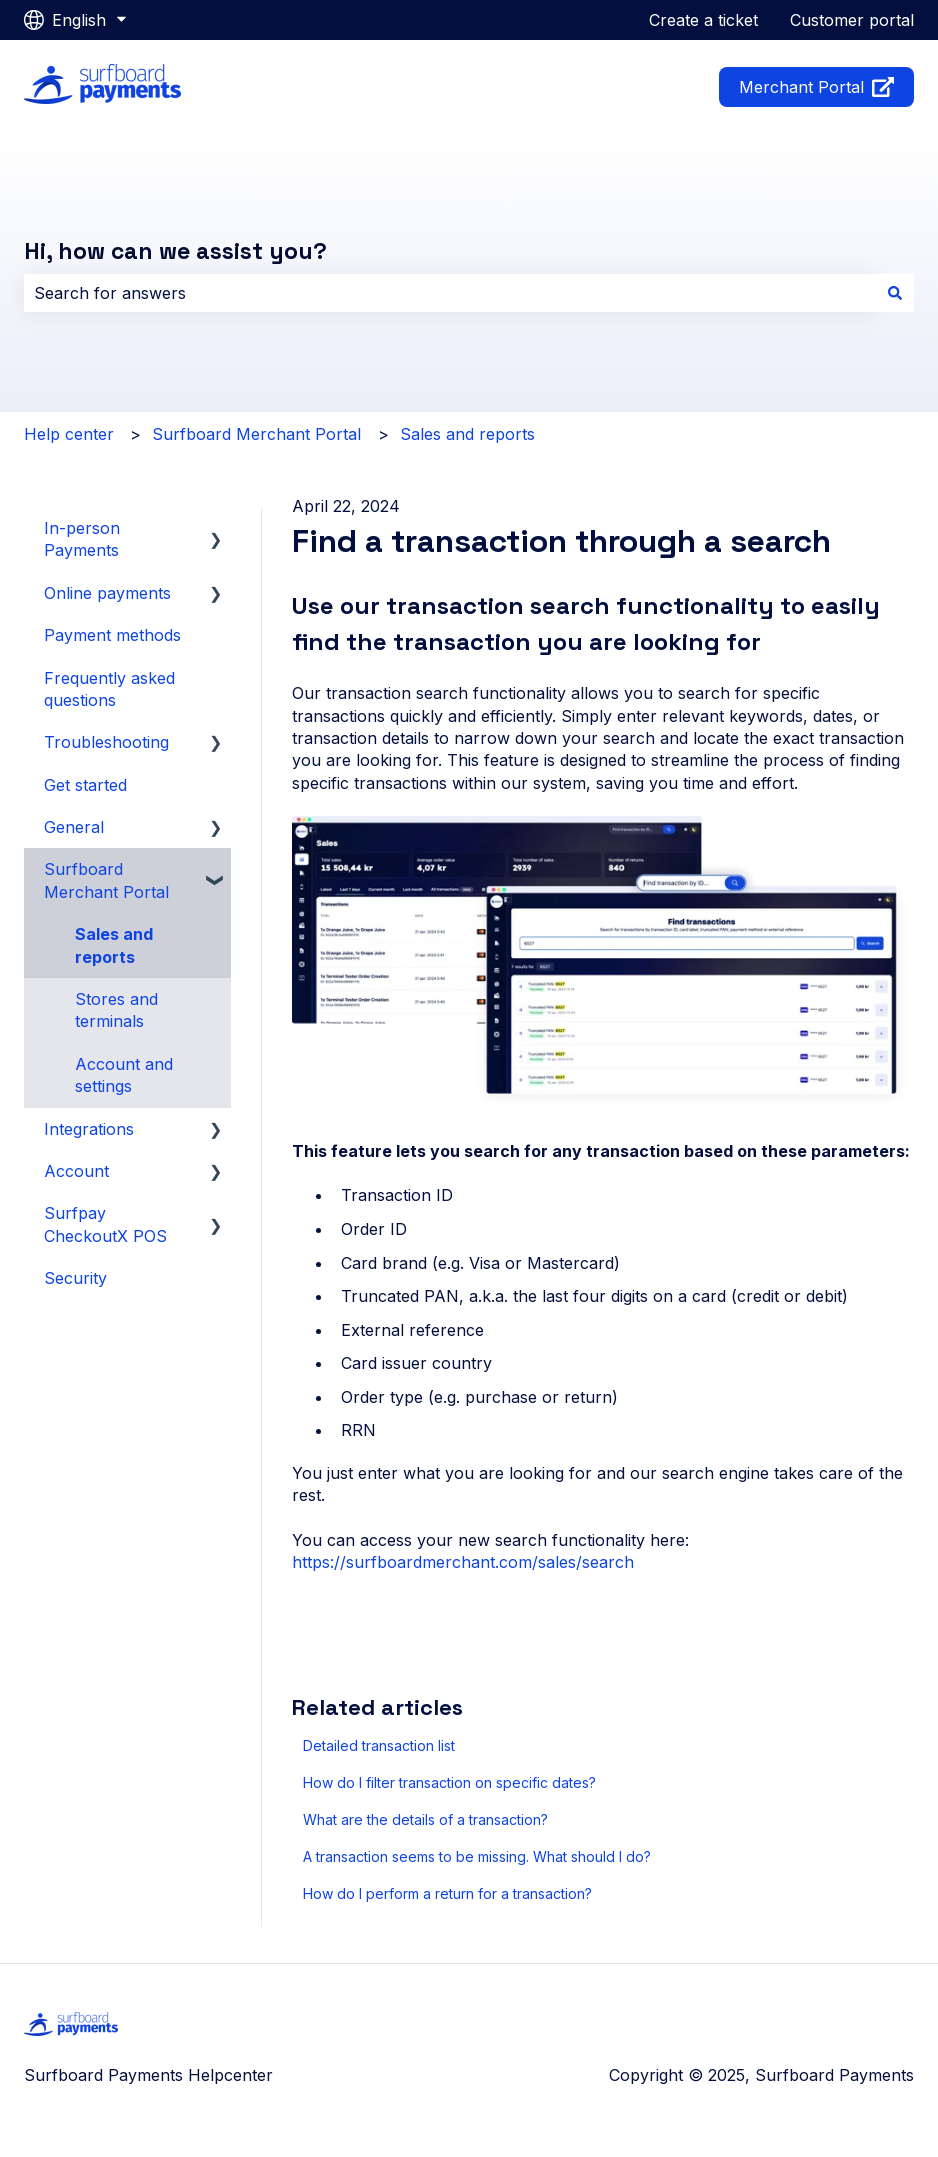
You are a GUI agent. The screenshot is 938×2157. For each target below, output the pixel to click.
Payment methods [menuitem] (112, 635)
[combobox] (450, 293)
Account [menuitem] (76, 1171)
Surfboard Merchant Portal (256, 434)
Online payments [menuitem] (107, 593)
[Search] (895, 293)
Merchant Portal (817, 87)
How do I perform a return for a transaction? (447, 1893)
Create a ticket (703, 20)
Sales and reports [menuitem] (114, 945)
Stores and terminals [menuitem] (116, 1010)
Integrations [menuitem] (89, 1129)
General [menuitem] (74, 827)
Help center (69, 434)
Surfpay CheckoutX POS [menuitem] (105, 1224)
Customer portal (852, 20)
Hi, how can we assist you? (175, 251)
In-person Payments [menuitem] (82, 539)
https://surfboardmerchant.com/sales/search (463, 1562)
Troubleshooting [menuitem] (106, 742)
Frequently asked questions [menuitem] (109, 689)
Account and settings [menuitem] (124, 1075)
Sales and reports (467, 434)
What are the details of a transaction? (425, 1819)
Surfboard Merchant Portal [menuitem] (106, 880)
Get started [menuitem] (85, 785)
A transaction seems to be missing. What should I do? (477, 1856)
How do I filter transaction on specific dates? (449, 1782)
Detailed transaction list (379, 1745)
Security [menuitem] (75, 1278)
